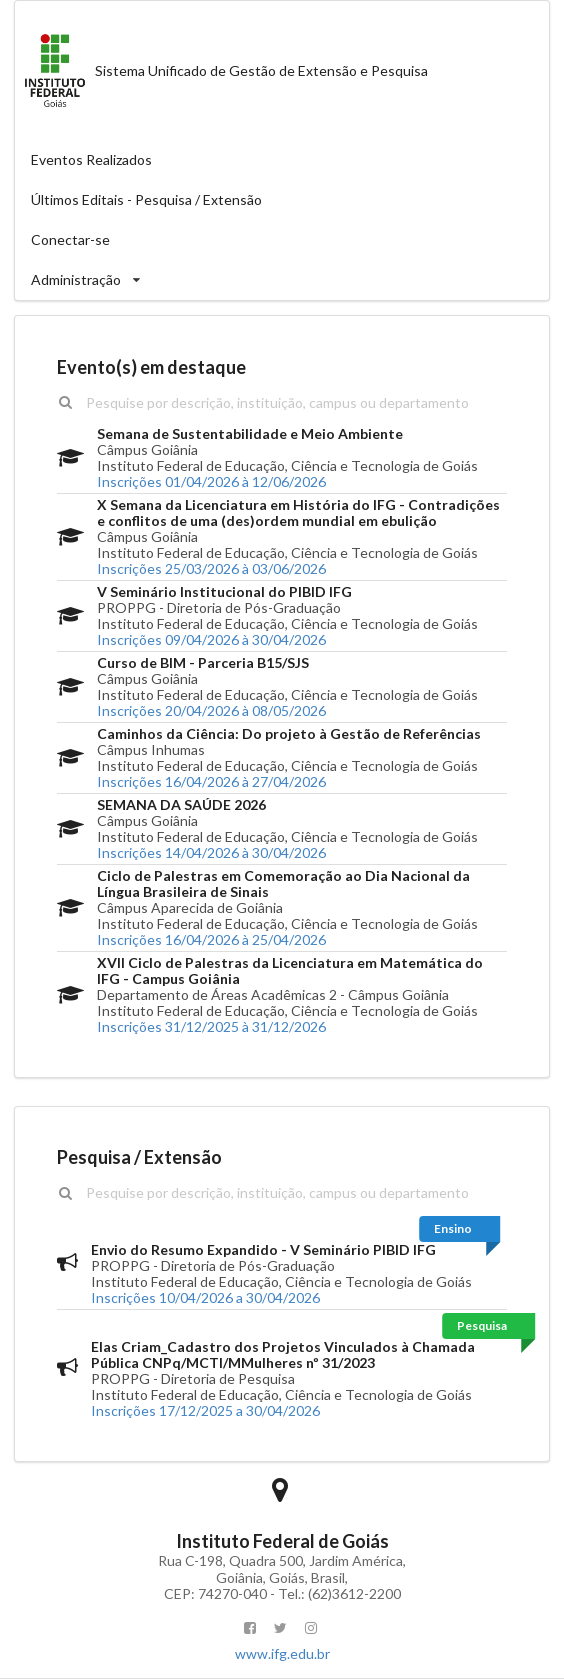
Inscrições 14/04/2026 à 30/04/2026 (211, 852)
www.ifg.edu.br (282, 1653)
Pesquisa (482, 1325)
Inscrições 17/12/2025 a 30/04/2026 (205, 1410)
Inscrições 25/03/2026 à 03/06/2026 (211, 568)
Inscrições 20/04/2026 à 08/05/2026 (211, 710)
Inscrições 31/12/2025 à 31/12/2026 (211, 1026)
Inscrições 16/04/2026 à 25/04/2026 (211, 939)
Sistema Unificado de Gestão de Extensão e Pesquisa (221, 70)
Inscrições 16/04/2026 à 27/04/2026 (211, 781)
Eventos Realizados (91, 159)
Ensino (453, 1228)
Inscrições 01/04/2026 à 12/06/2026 (211, 481)
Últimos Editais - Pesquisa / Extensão (146, 199)
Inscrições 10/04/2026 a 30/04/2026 (205, 1297)
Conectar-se (70, 239)
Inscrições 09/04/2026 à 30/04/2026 (211, 639)
